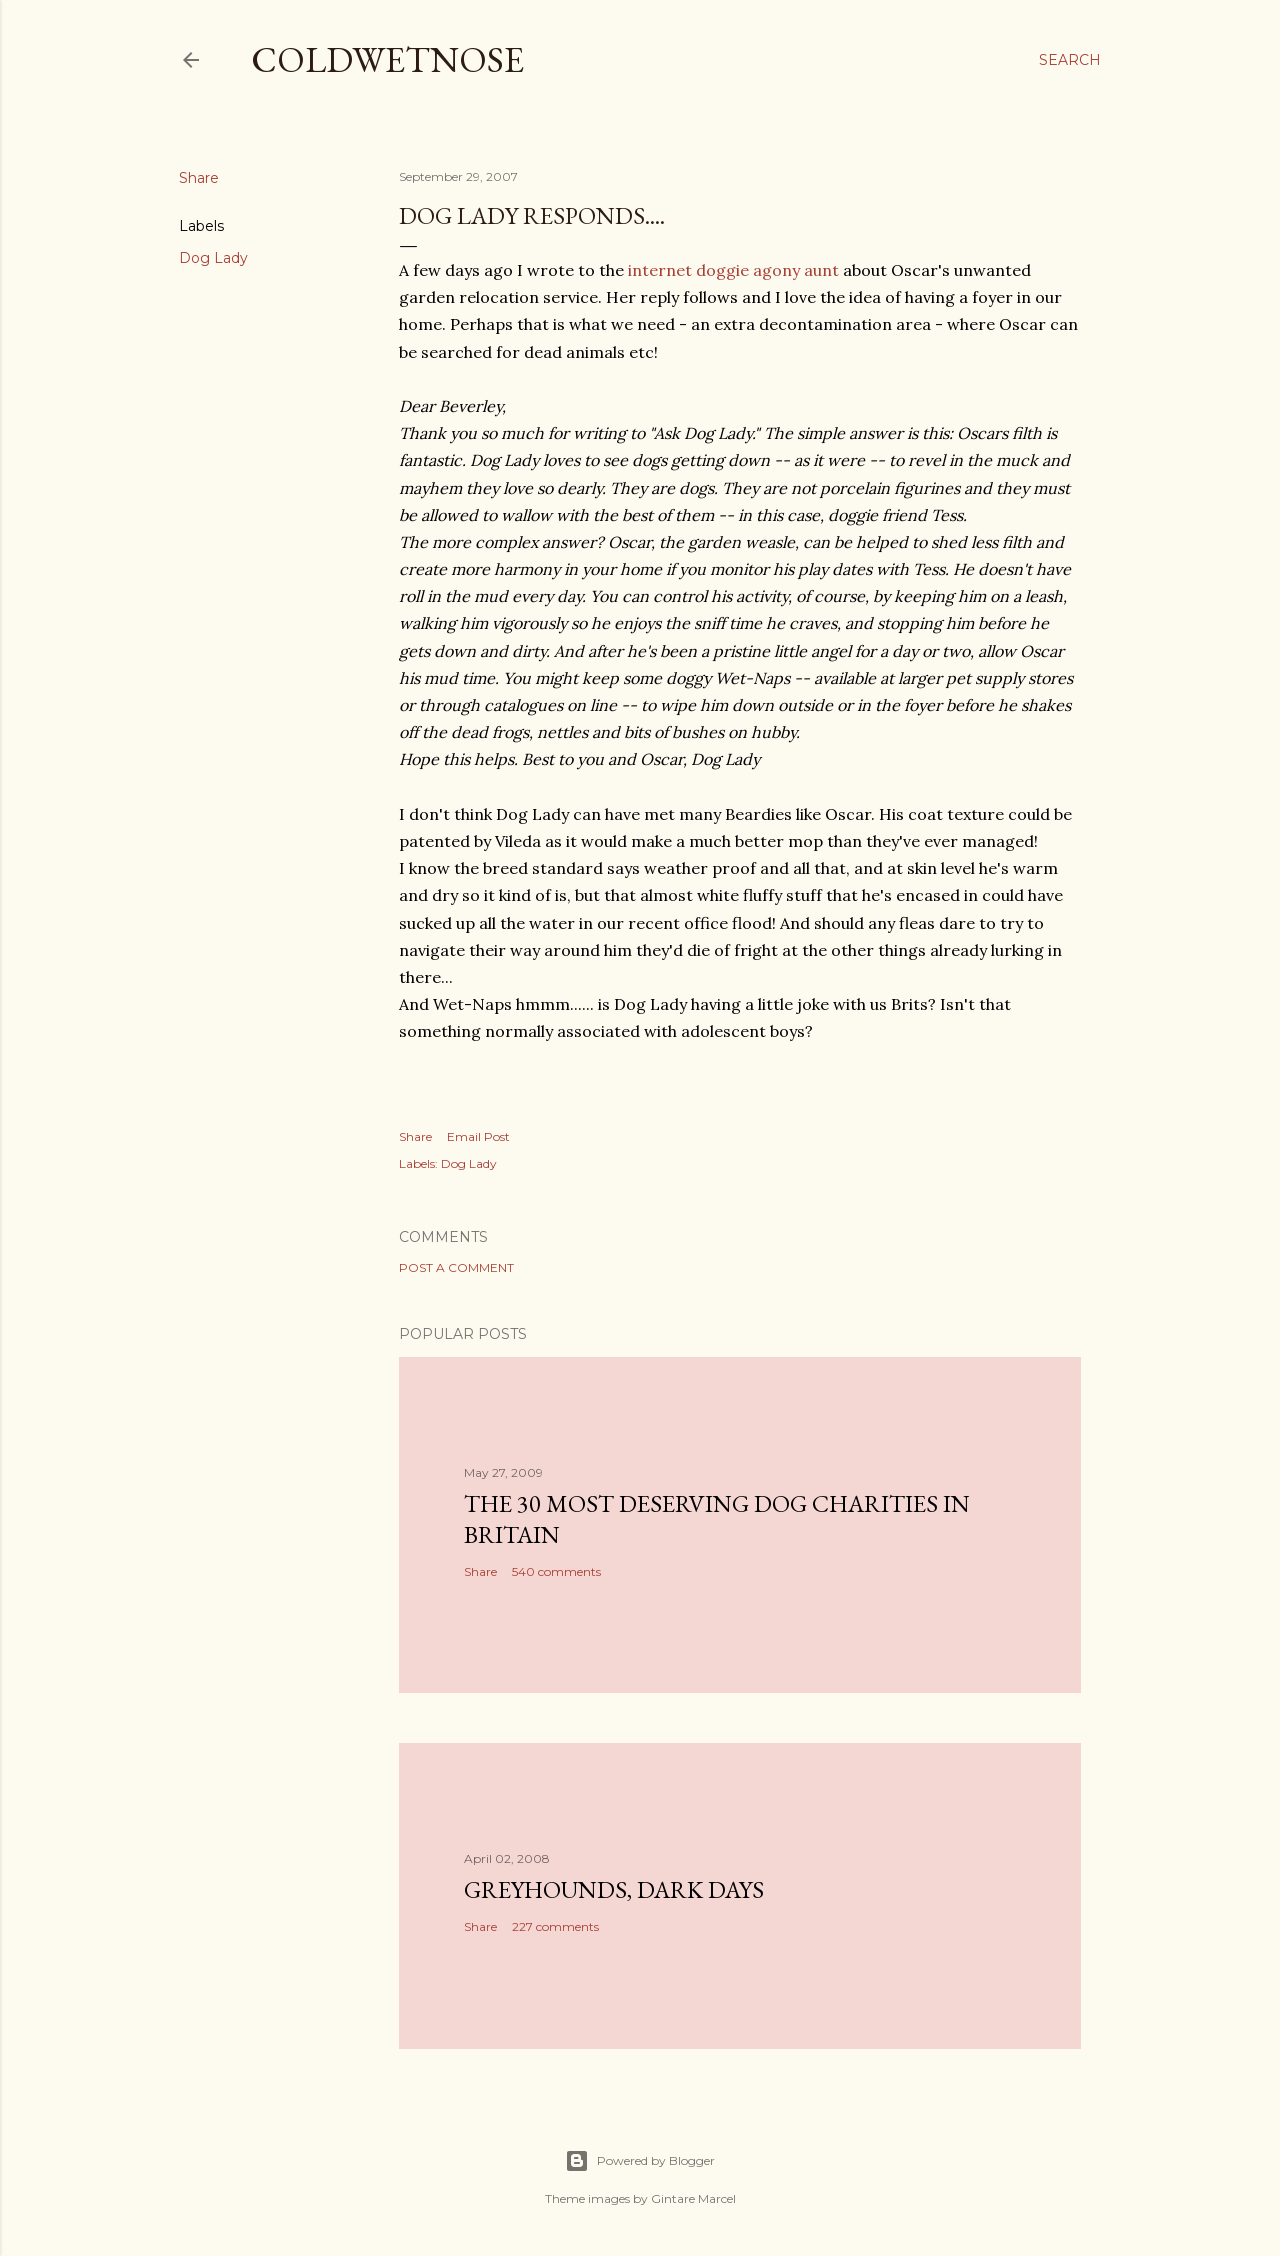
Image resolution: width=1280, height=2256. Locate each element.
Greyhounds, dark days (614, 1889)
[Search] (1070, 60)
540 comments (556, 1571)
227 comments (555, 1926)
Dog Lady (213, 258)
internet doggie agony (714, 270)
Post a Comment (456, 1267)
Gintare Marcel (693, 2198)
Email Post (478, 1136)
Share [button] (199, 178)
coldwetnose (387, 59)
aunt (819, 270)
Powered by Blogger (640, 2161)
